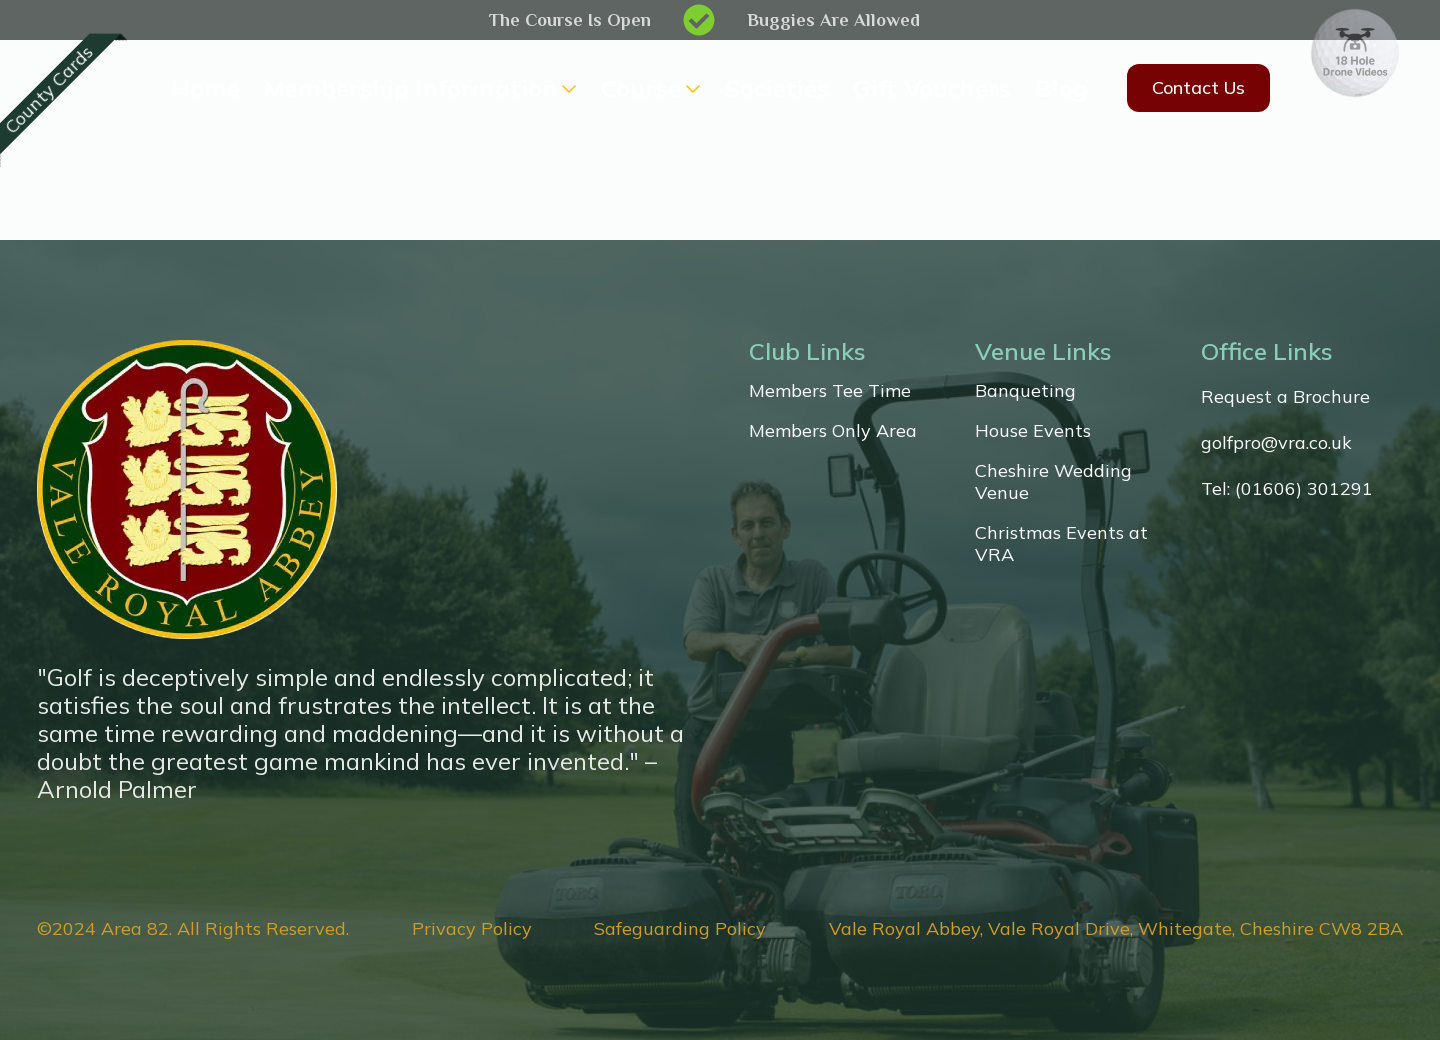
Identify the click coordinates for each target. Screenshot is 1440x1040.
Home (205, 88)
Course (641, 88)
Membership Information (410, 88)
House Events (1033, 431)
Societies (777, 88)
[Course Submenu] (691, 88)
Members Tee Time (830, 391)
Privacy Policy (472, 929)
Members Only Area (833, 431)
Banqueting (1025, 391)
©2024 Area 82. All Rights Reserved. (193, 929)
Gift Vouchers (932, 88)
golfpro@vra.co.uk (1276, 443)
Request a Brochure (1285, 397)
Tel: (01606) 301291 (1287, 489)
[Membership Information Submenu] (567, 88)
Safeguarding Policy (680, 929)
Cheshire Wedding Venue (1053, 482)
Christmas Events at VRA (1061, 544)
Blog (1061, 88)
